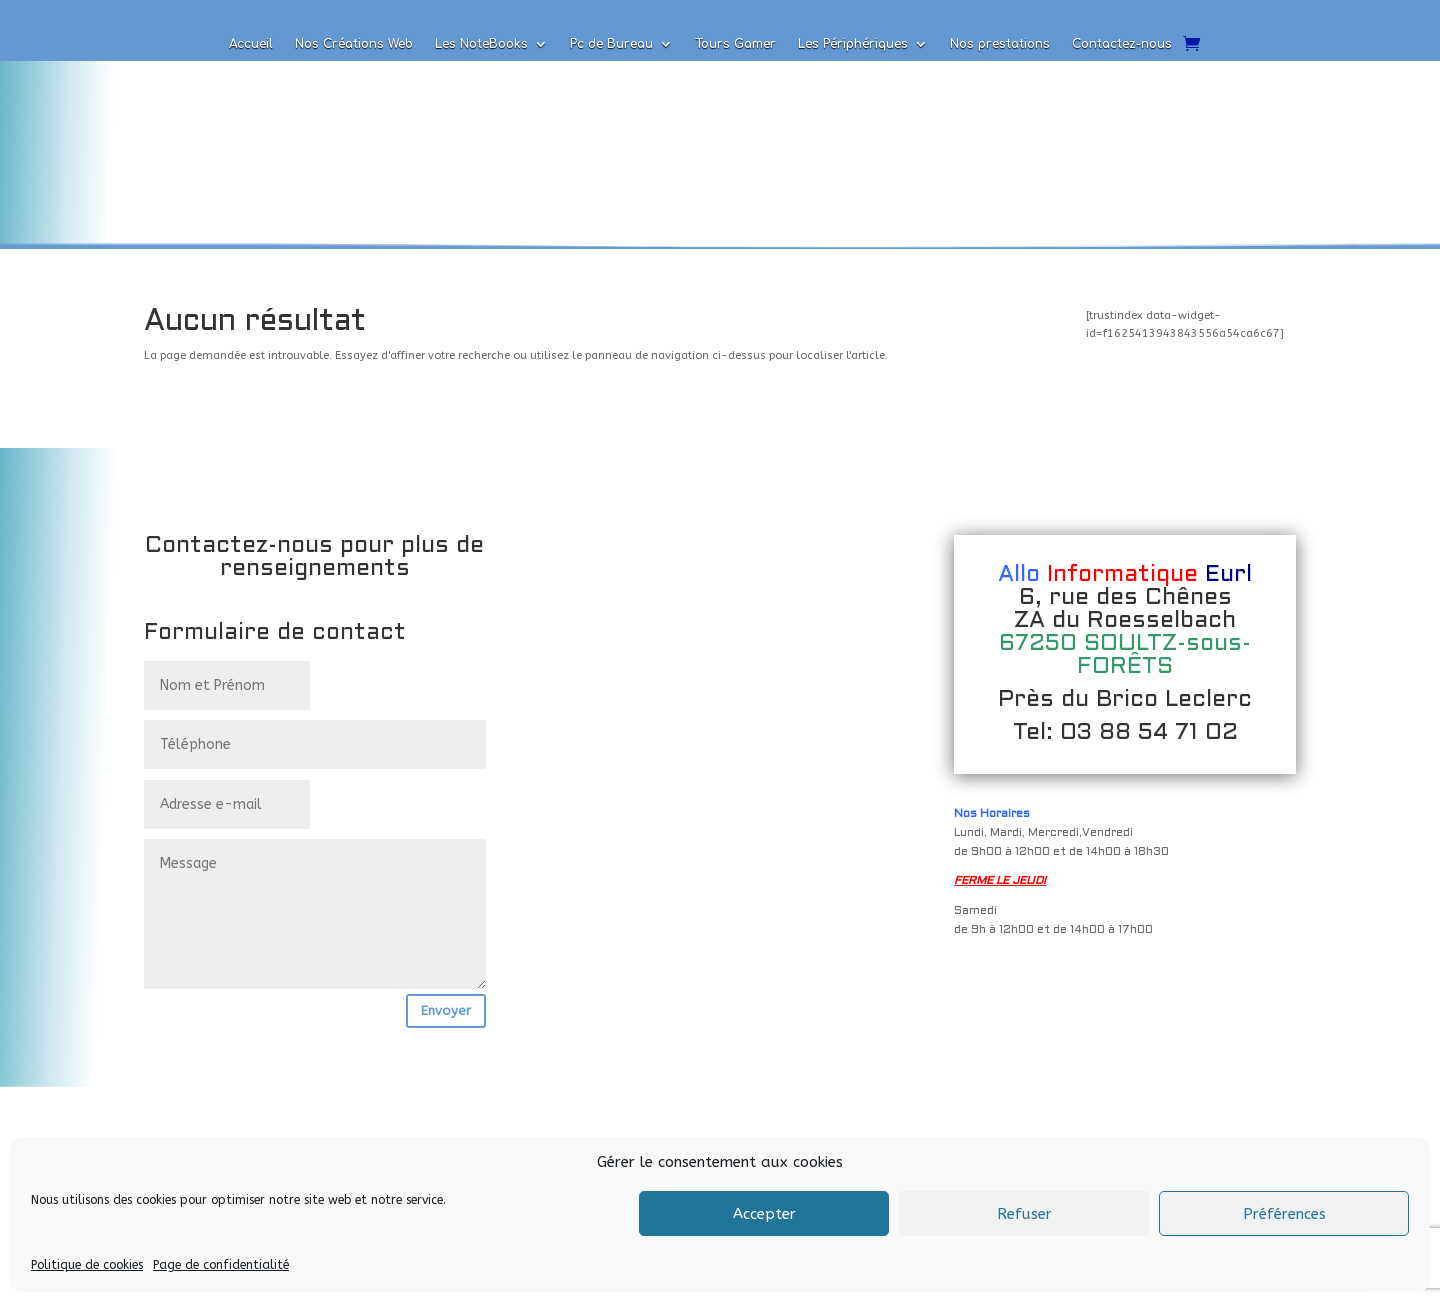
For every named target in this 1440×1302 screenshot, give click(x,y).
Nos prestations (1000, 44)
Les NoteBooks (481, 44)
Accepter (764, 1214)
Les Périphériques (853, 44)
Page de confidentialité (221, 1265)
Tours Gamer (735, 44)
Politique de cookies (87, 1265)
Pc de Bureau (611, 44)
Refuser (1024, 1214)
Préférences (1284, 1214)
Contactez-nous (1122, 44)
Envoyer (446, 1010)
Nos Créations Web (354, 44)
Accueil (251, 44)
